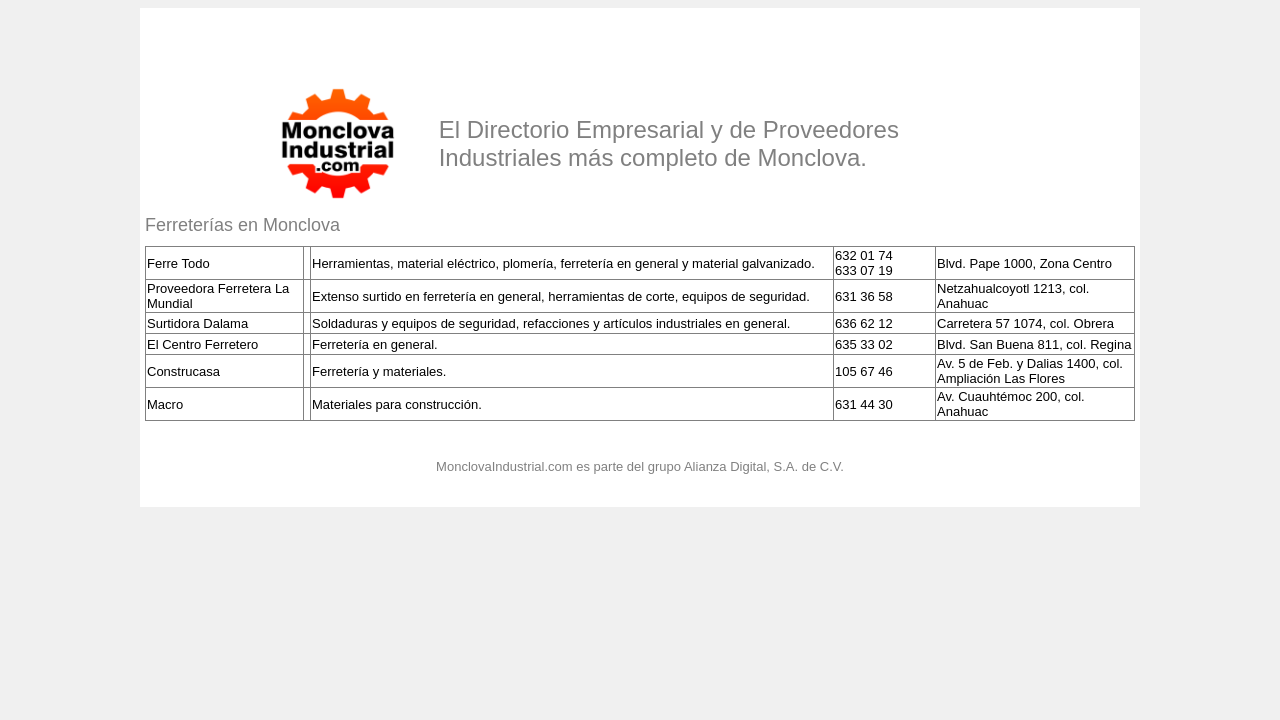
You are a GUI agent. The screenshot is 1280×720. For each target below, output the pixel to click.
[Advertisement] (379, 43)
